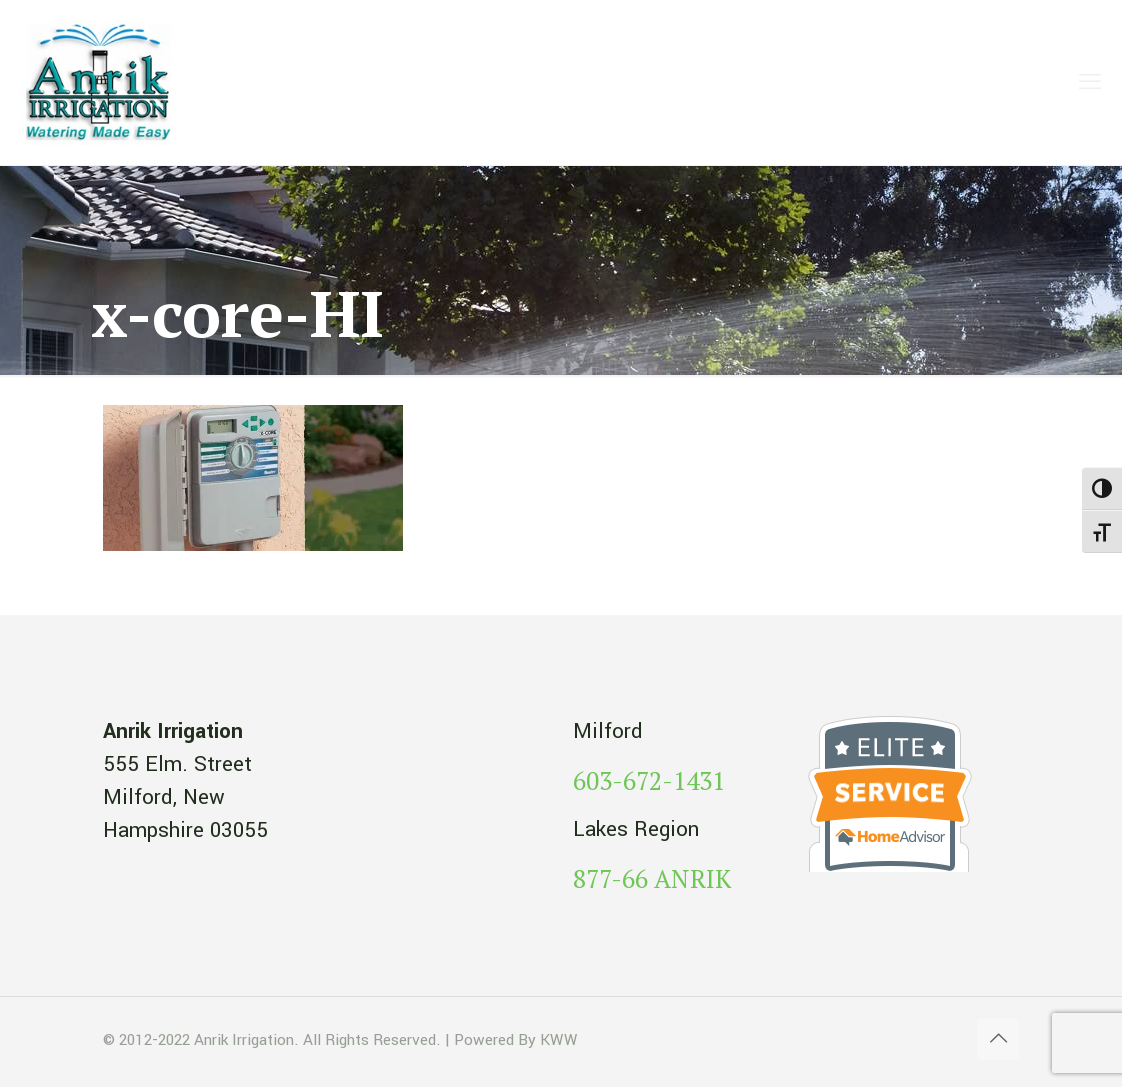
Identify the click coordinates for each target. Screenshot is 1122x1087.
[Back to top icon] (998, 1039)
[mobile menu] (1090, 83)
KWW (559, 1040)
